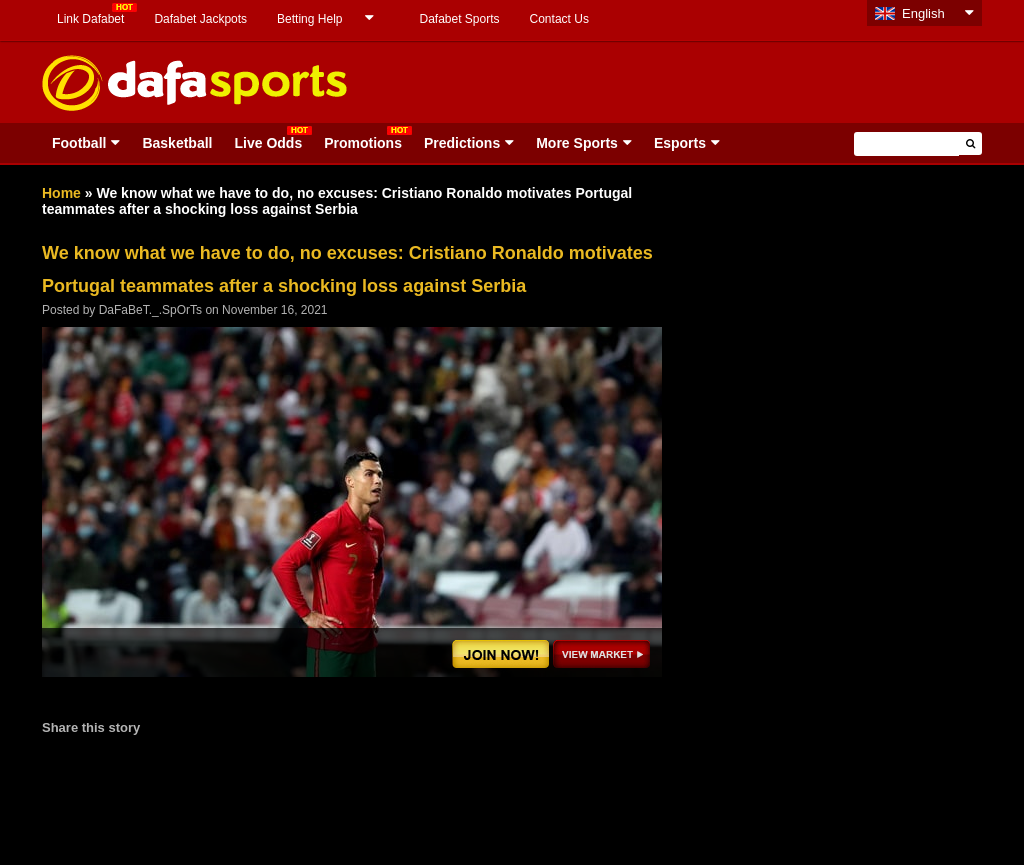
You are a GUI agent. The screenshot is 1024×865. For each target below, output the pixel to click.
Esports (680, 143)
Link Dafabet (90, 19)
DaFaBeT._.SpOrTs (150, 310)
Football (79, 143)
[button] (970, 143)
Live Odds (268, 143)
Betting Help (309, 19)
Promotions (363, 143)
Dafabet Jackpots (200, 19)
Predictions (462, 143)
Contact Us (559, 19)
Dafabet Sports (459, 19)
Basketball (177, 143)
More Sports (577, 143)
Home (61, 193)
